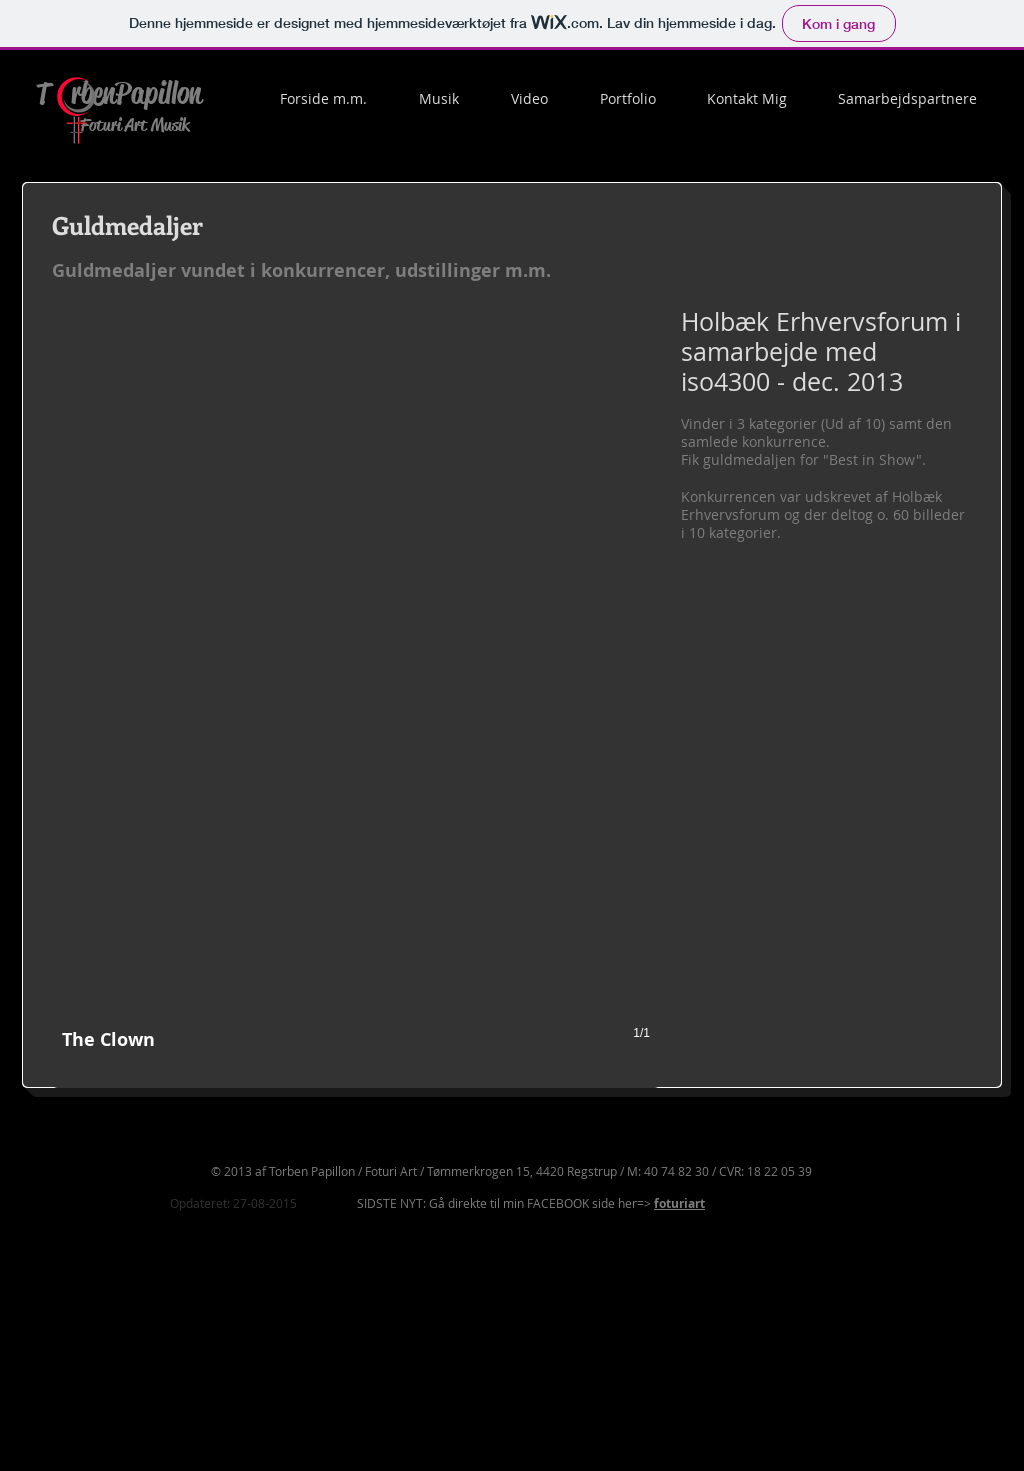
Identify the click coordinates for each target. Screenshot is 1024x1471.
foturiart (679, 1203)
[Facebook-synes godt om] (861, 1402)
